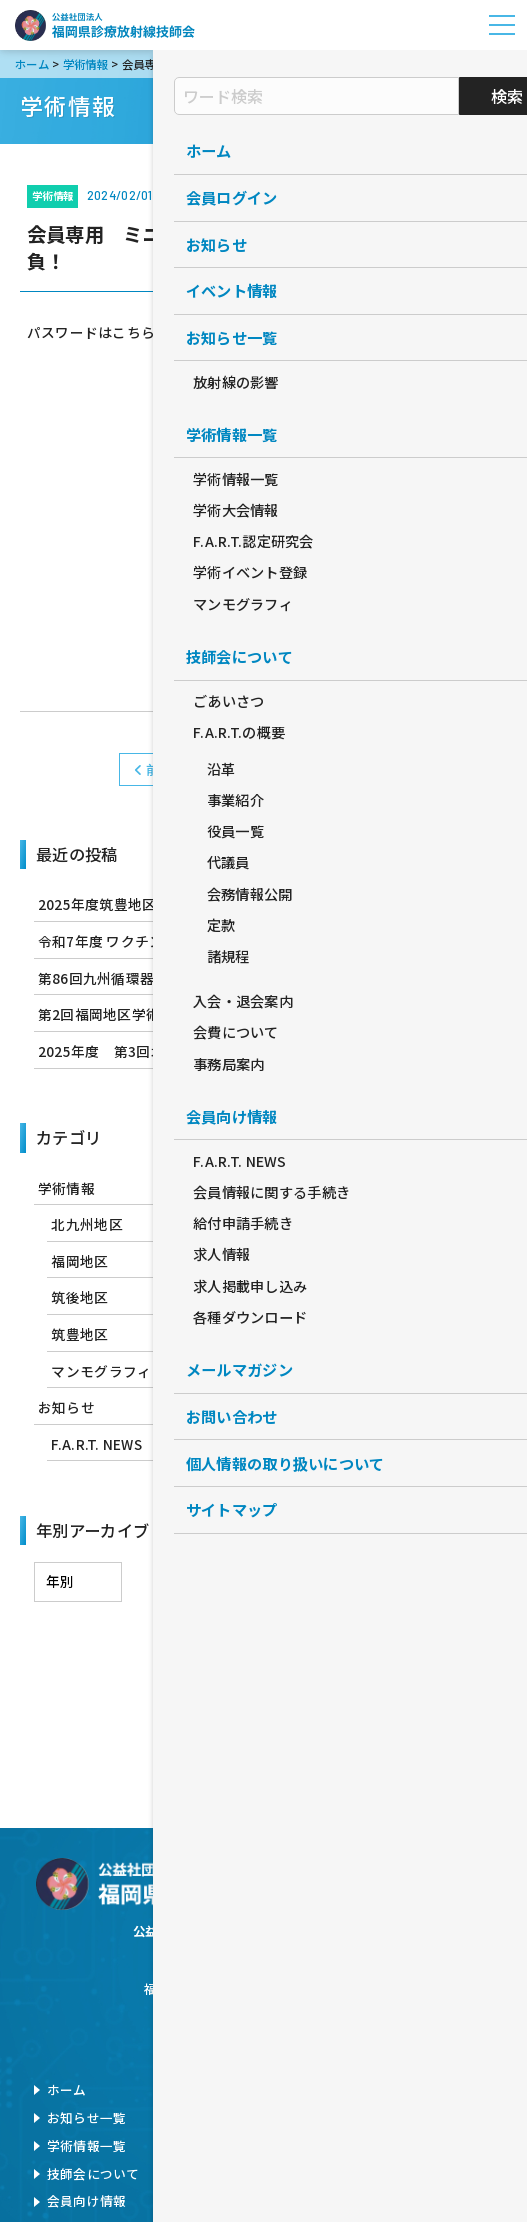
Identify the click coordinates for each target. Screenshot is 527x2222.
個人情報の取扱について (420, 2117)
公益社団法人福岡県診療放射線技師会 (105, 25)
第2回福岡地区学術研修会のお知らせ (156, 1014)
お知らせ (66, 1407)
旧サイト (373, 2173)
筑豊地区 (79, 1334)
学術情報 (263, 769)
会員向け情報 (87, 2200)
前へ (154, 769)
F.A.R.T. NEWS (96, 1444)
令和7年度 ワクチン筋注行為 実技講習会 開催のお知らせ (218, 941)
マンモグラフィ (101, 1371)
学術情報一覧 (87, 2145)
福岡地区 (79, 1261)
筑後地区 (79, 1297)
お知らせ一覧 (87, 2117)
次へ (372, 769)
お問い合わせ (387, 2089)
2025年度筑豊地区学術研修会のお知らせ (168, 904)
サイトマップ (387, 2145)
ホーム (67, 2089)
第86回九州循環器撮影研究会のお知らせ (167, 978)
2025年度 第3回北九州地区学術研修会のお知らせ (201, 1051)
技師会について (93, 2173)
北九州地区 (86, 1224)
